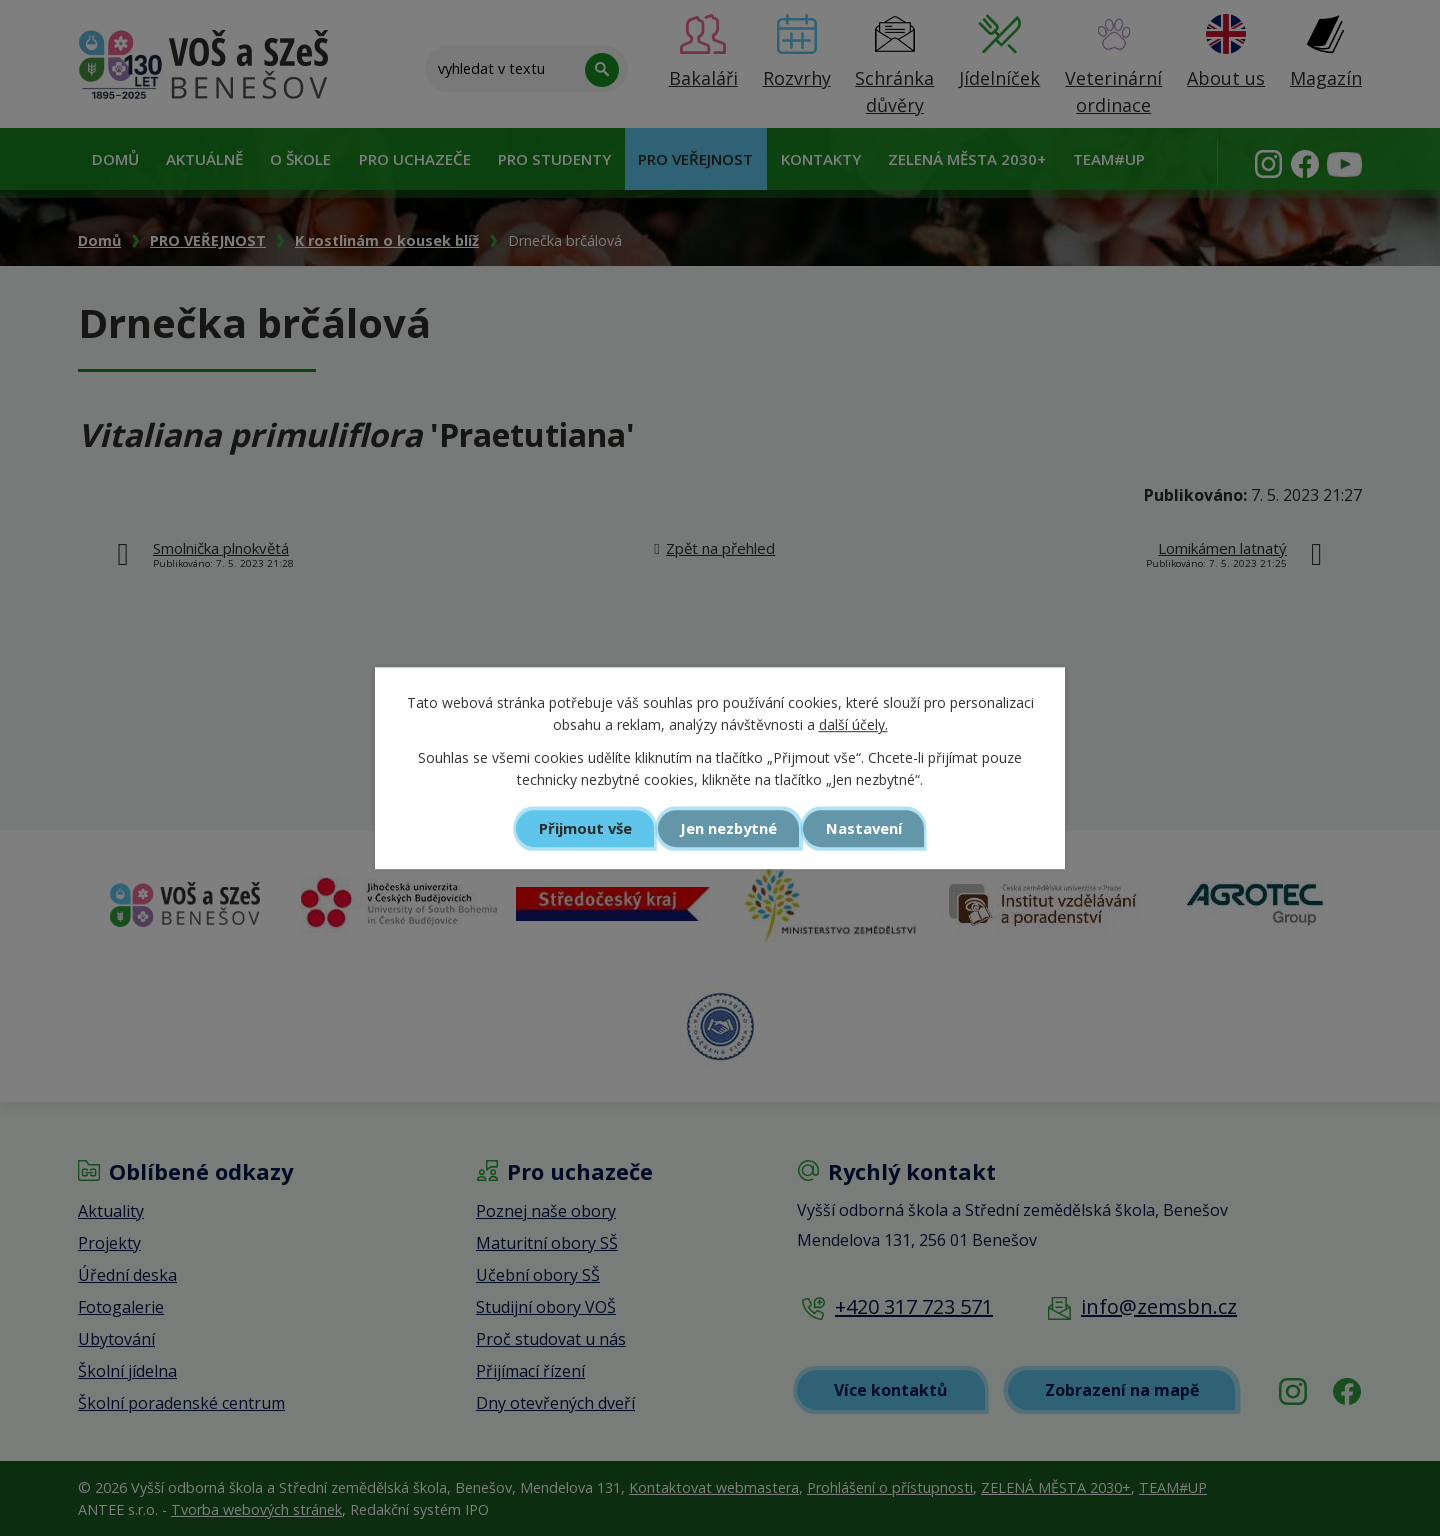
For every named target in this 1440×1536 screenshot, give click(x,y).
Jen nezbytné (728, 828)
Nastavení (864, 828)
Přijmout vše (585, 828)
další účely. (853, 725)
